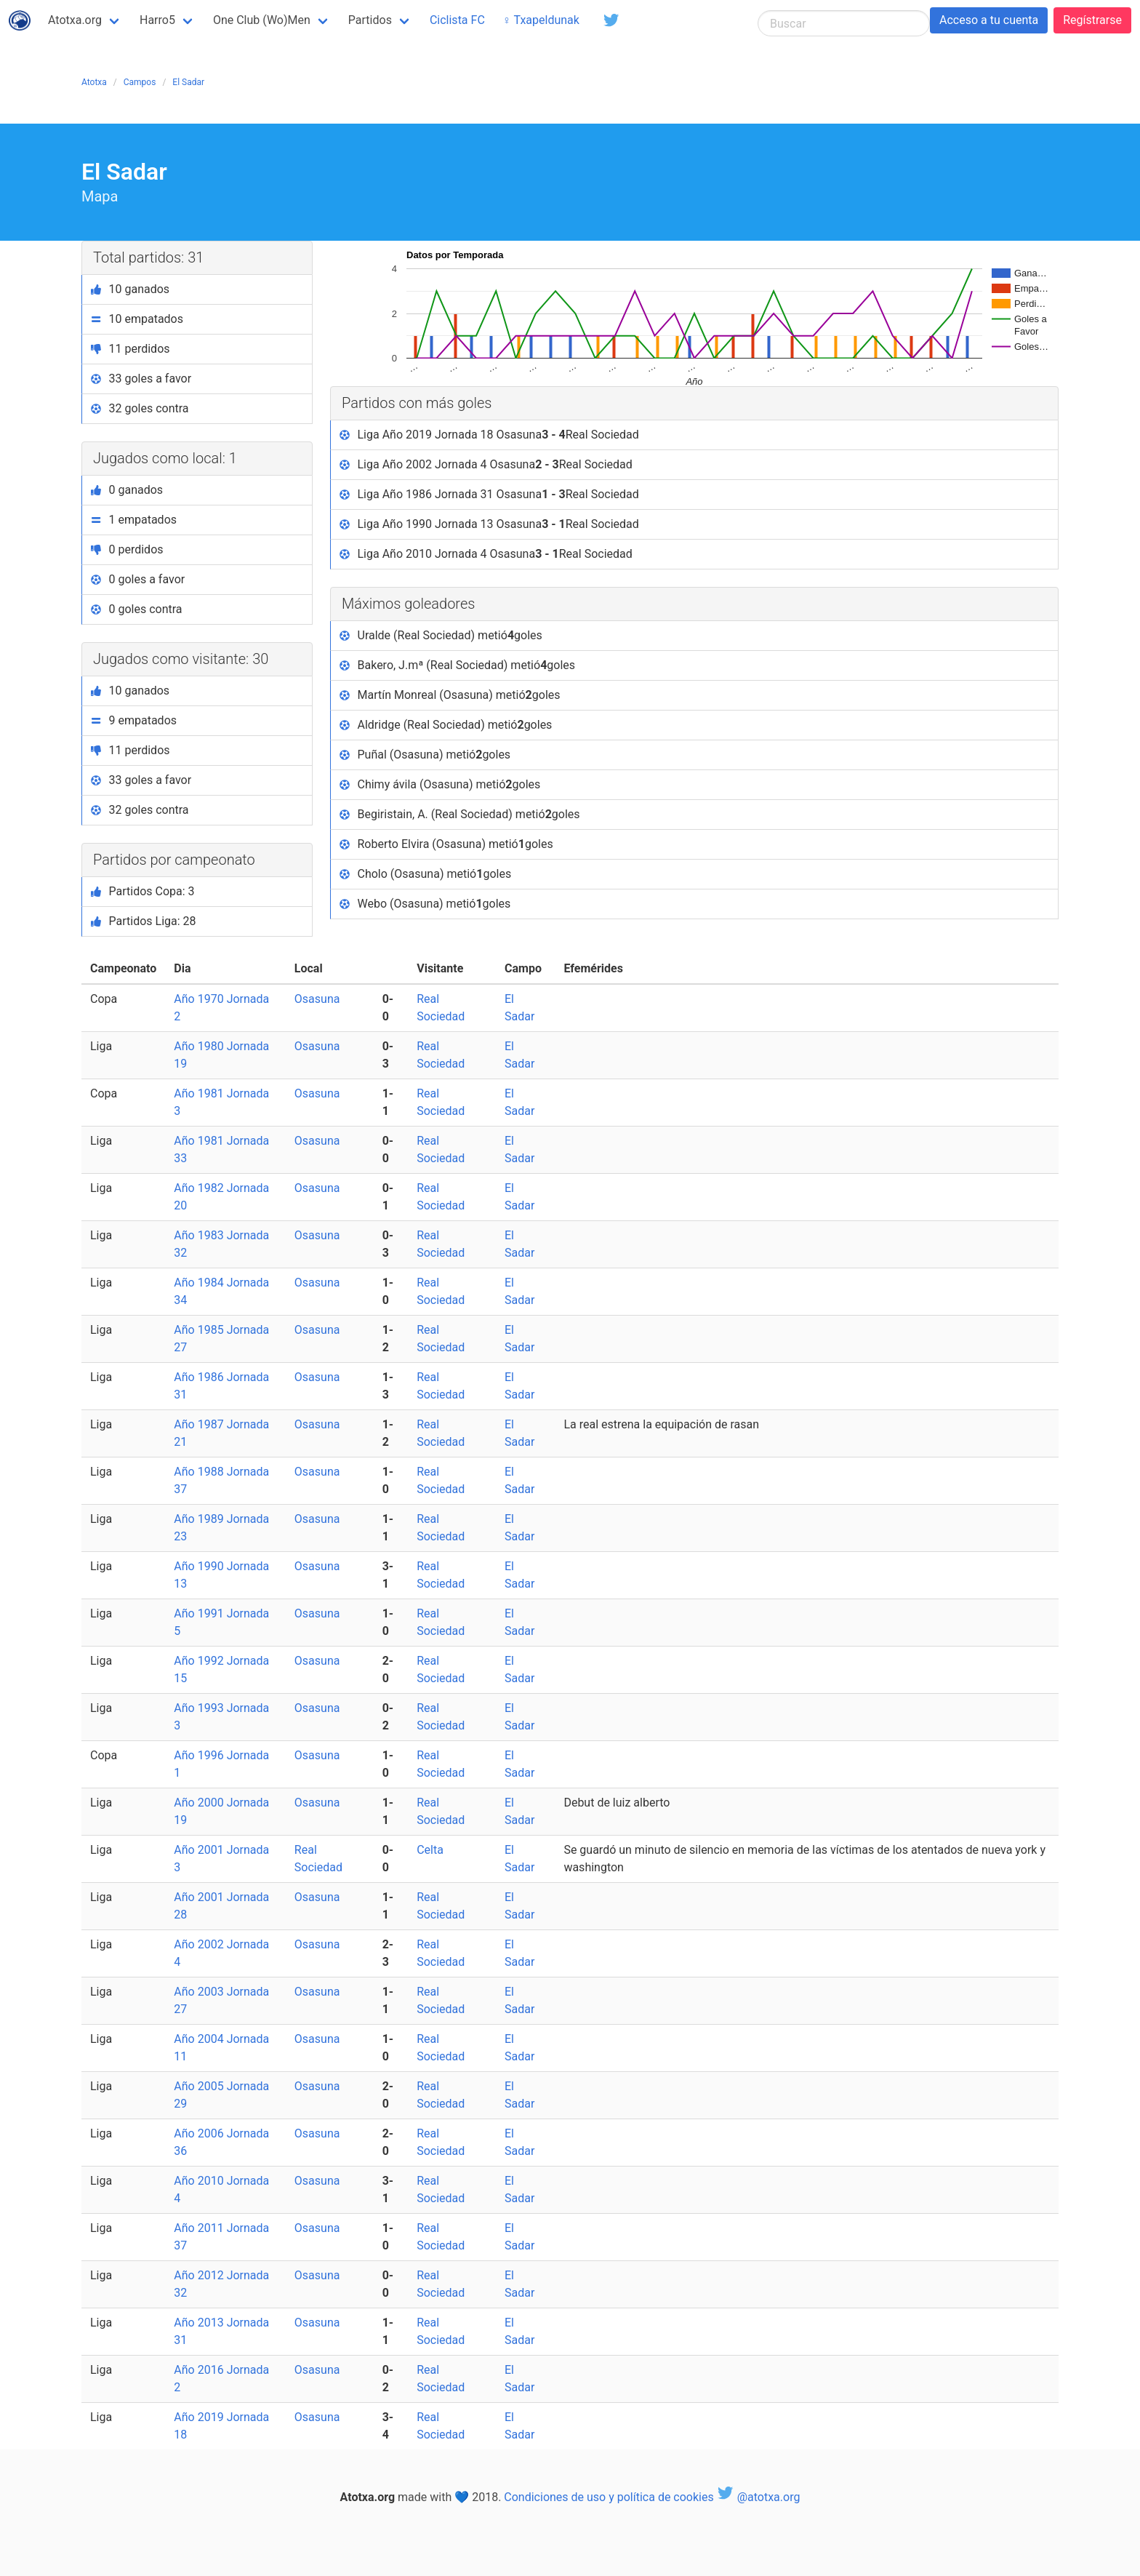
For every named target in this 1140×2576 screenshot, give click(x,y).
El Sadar (188, 82)
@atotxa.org (758, 2497)
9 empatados (134, 720)
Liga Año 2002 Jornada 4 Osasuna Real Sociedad (486, 464)
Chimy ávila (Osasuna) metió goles (440, 784)
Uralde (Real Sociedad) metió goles (441, 635)
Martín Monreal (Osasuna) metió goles (450, 695)
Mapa (99, 196)
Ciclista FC (457, 20)
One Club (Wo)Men (261, 20)
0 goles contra (136, 609)
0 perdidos (127, 549)
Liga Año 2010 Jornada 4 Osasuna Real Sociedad (486, 554)
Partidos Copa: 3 (143, 891)
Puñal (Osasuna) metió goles (425, 755)
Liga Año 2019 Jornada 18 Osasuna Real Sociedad (489, 435)
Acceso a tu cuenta (988, 20)
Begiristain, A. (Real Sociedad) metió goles (460, 814)
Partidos (370, 20)
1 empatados (134, 520)
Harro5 (157, 20)
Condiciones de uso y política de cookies (608, 2497)
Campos (140, 82)
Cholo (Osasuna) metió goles (425, 874)
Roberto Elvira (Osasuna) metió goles (446, 844)
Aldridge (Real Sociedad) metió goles (446, 725)
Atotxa (94, 82)
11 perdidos (130, 349)
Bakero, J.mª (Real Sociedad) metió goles (457, 665)
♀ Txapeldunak (540, 20)
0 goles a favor (138, 579)
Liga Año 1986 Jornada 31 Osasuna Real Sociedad (489, 494)
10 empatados (137, 319)
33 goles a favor (141, 378)
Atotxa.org (75, 20)
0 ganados (127, 490)
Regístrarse (1092, 20)
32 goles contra (140, 408)
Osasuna (317, 999)
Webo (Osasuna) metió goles (425, 904)
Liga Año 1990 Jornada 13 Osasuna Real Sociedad (489, 524)
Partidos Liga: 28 (143, 921)
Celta (430, 1850)
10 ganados (130, 289)
